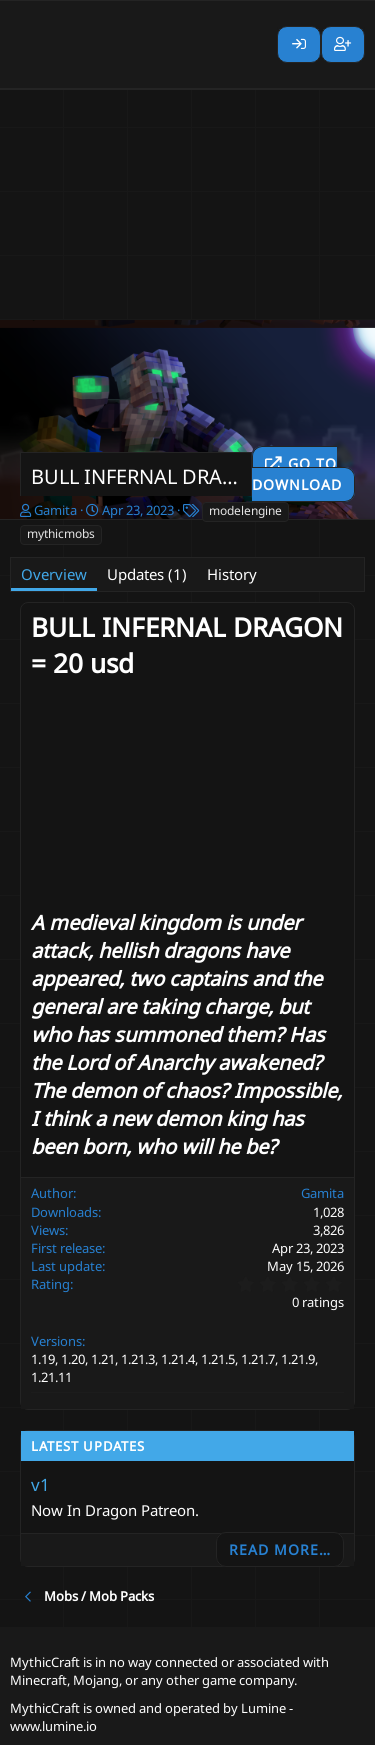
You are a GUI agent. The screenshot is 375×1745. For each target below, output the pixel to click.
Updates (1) (147, 574)
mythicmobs (61, 533)
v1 (40, 1484)
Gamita (55, 510)
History (232, 574)
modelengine (245, 510)
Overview (54, 574)
